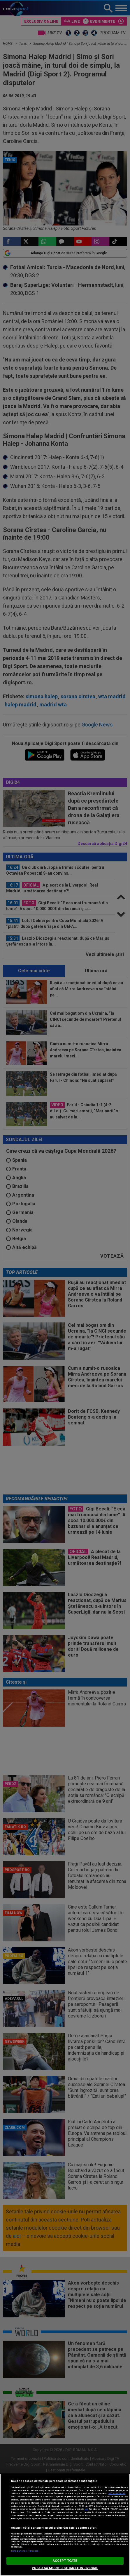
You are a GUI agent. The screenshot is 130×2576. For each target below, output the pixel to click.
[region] (65, 2524)
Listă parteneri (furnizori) (24, 2551)
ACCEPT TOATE (65, 2561)
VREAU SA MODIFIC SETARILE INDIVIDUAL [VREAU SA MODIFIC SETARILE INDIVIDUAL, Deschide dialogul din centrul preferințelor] (65, 2568)
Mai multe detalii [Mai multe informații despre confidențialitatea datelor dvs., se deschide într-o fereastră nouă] (116, 2493)
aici (86, 2509)
